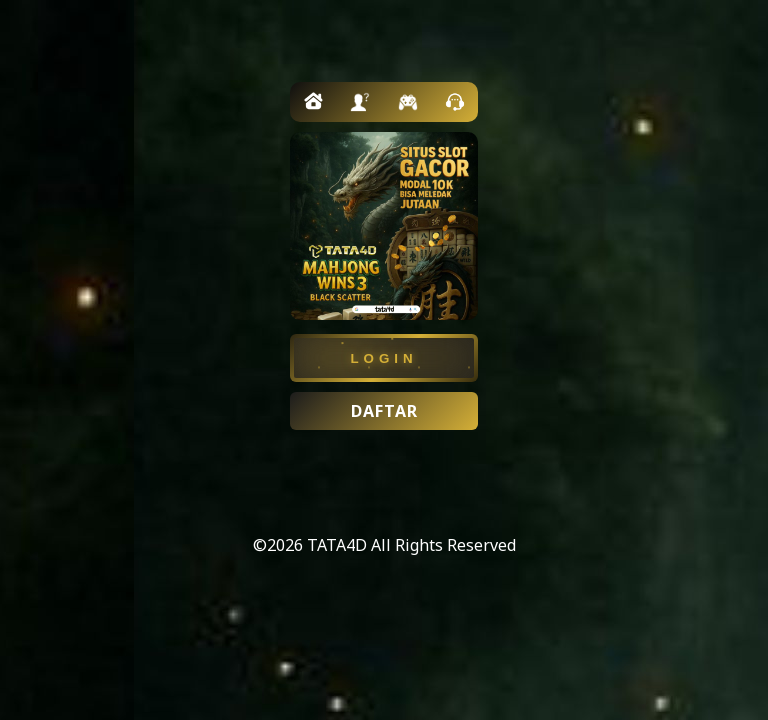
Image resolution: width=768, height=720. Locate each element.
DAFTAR (384, 411)
